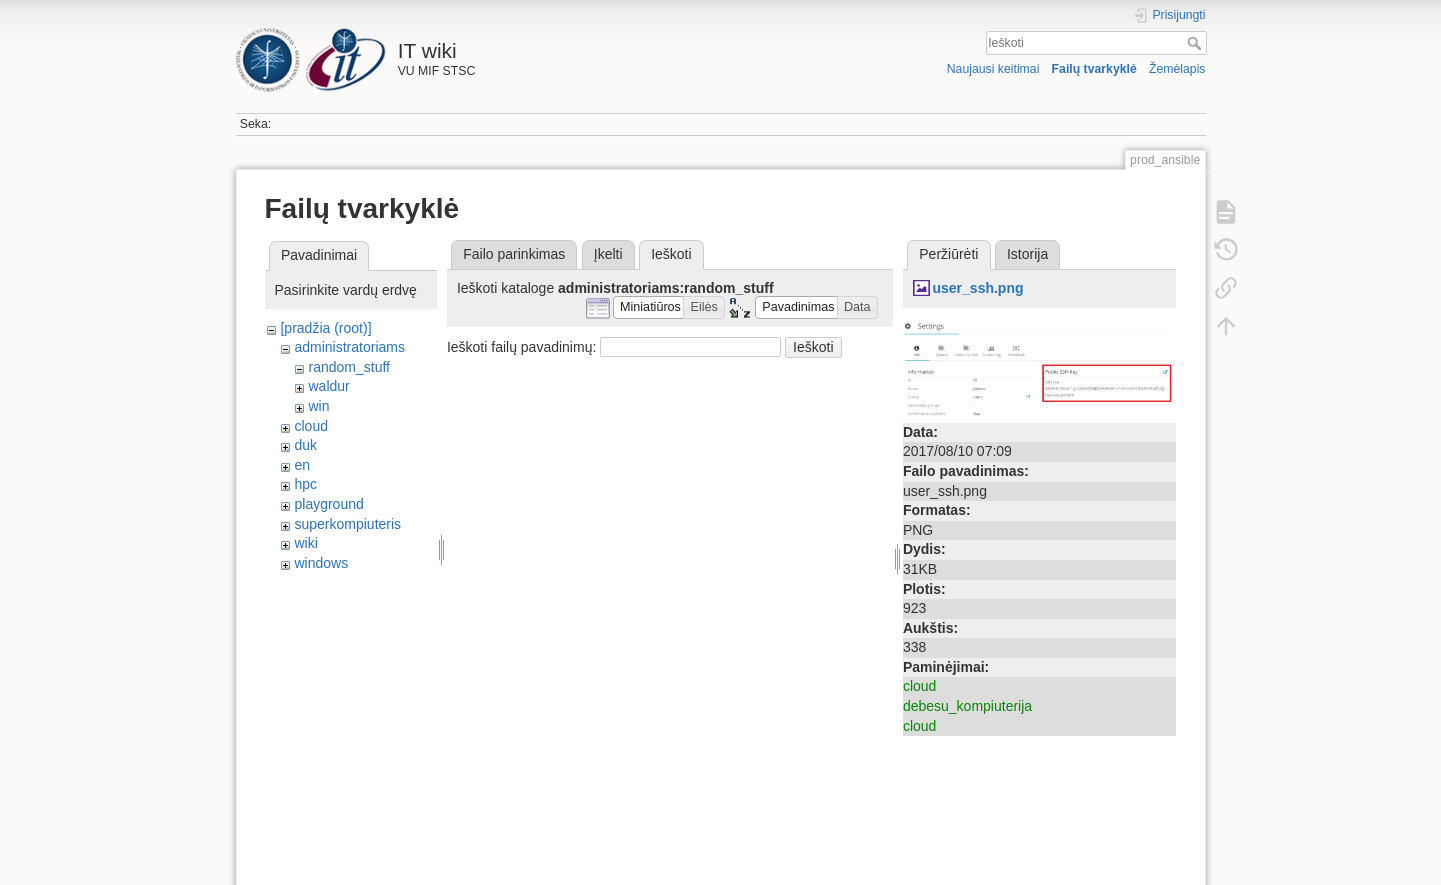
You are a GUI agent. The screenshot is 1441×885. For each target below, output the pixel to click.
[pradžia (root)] (325, 328)
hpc (305, 484)
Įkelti (608, 254)
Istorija (1027, 254)
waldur (328, 386)
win (318, 406)
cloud (310, 426)
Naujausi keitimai (993, 69)
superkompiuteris (347, 524)
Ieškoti (1196, 43)
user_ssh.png (977, 288)
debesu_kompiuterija (967, 706)
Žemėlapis (1177, 69)
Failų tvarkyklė (1094, 69)
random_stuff (348, 367)
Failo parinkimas (514, 254)
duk (305, 445)
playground (328, 504)
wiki (305, 543)
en (302, 465)
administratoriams (349, 347)
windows (321, 563)
